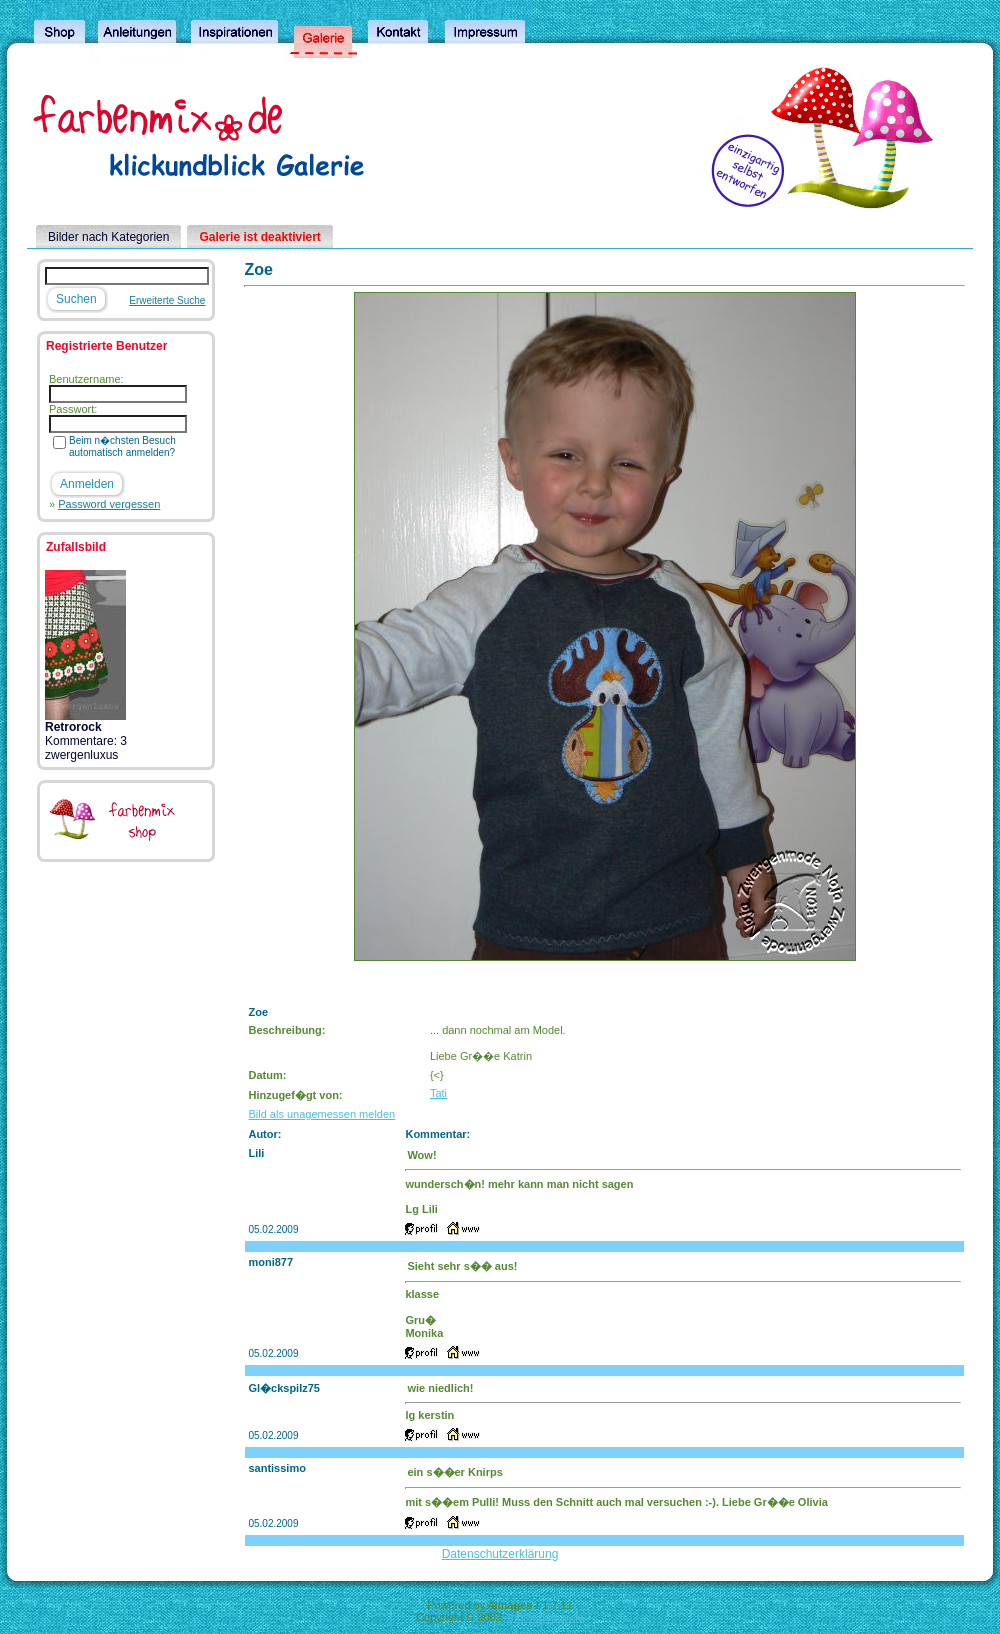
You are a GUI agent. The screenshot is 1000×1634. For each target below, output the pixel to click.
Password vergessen (109, 504)
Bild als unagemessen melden (321, 1114)
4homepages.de (544, 1617)
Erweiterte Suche (167, 300)
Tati (438, 1093)
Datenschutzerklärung (500, 1554)
